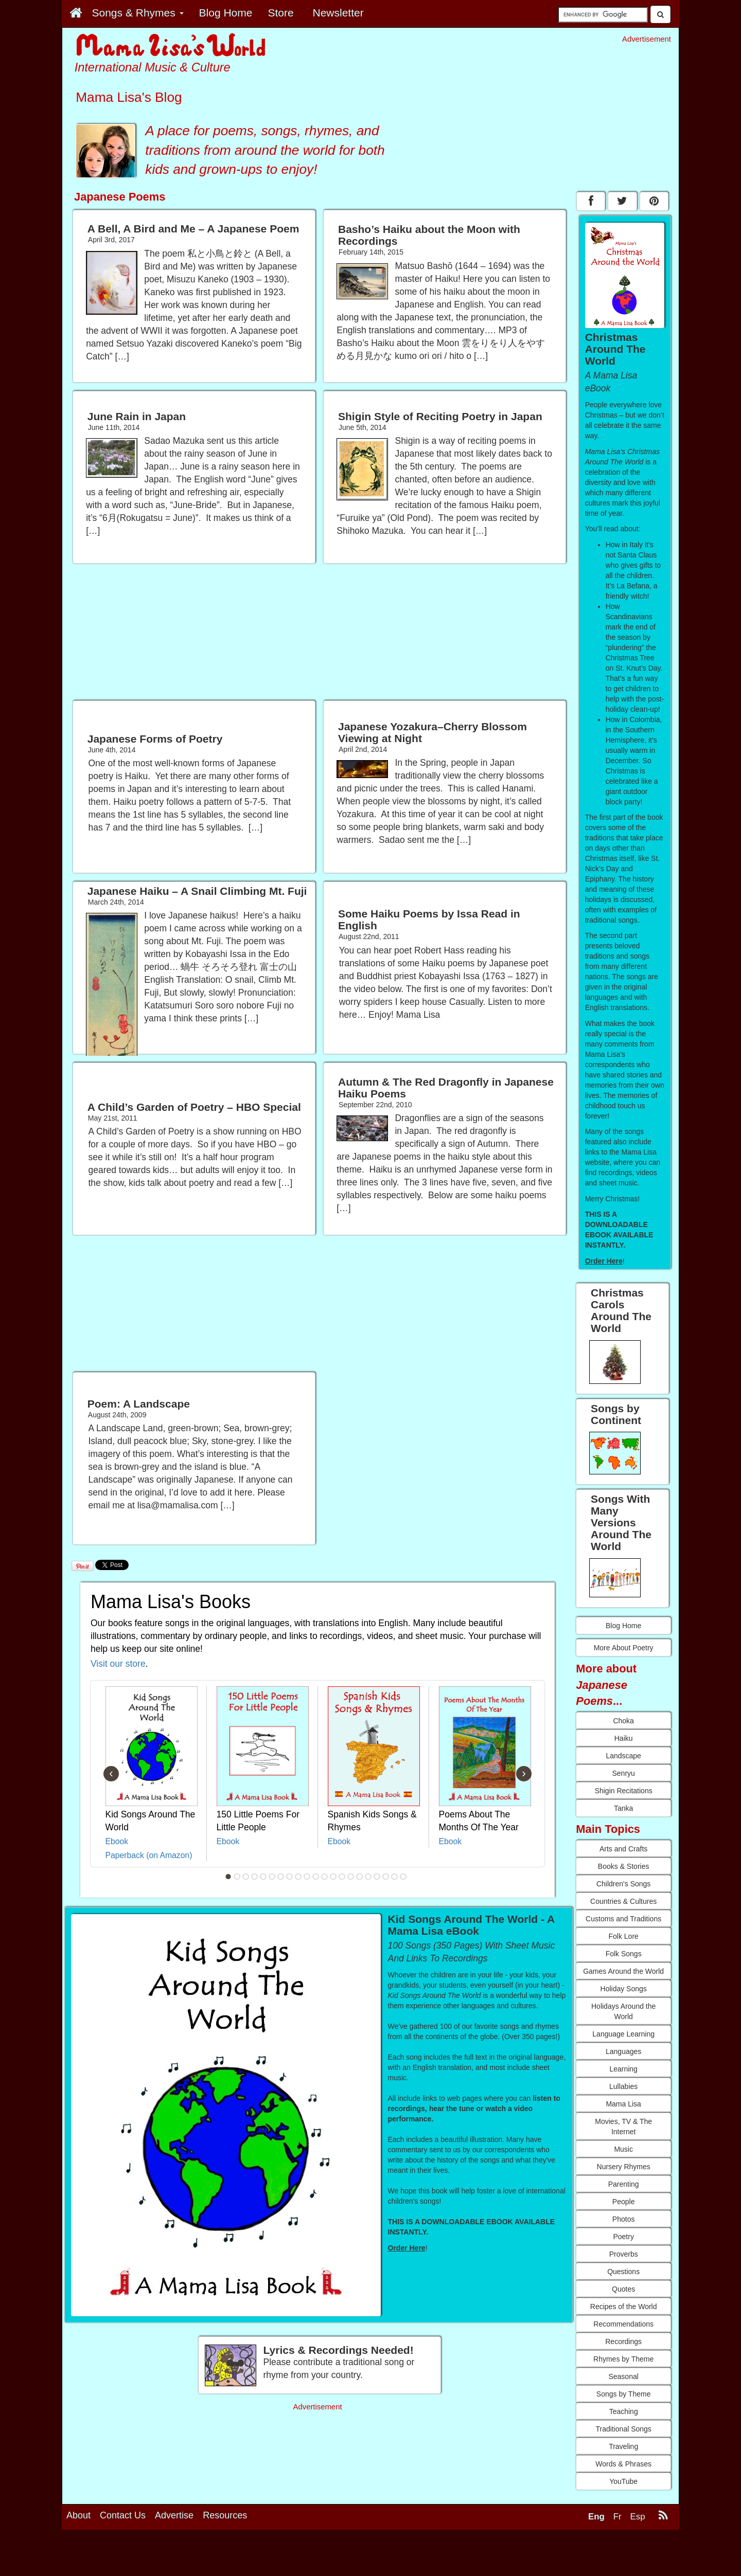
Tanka (623, 1808)
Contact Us (123, 2515)
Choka (623, 1721)
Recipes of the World (623, 2306)
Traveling (623, 2446)
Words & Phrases (623, 2464)
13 (333, 1876)
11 (316, 1876)
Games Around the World (623, 1971)
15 (351, 1876)
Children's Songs (623, 1884)
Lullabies (623, 2086)
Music (623, 2149)
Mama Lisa (623, 2104)
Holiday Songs (624, 1989)
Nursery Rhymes (623, 2167)
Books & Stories (623, 1866)
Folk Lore (623, 1936)
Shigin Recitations (623, 1791)
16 (359, 1876)
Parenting (623, 2184)
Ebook (117, 1841)
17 (368, 1876)
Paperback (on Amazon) (148, 1855)
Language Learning (623, 2034)
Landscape (623, 1756)
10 (307, 1876)
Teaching (623, 2411)
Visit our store (118, 1664)
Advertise (174, 2515)
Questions (623, 2271)
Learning (623, 2069)
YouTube (623, 2481)
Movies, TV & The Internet (623, 2126)
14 (342, 1876)
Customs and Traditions (623, 1919)
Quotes (623, 2289)
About (78, 2515)
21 (403, 1876)
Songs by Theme (623, 2394)
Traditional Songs (623, 2429)
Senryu (623, 1773)
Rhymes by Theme (623, 2359)
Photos (623, 2219)
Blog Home (623, 1626)
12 (324, 1876)
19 (386, 1876)
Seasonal (623, 2376)
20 (394, 1876)
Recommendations (623, 2324)
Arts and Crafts (623, 1849)
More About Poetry (624, 1648)
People (623, 2201)
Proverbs (623, 2254)
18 (377, 1876)
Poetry (623, 2236)
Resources (225, 2515)
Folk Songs (624, 1954)
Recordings (623, 2341)
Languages (623, 2051)
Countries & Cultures (623, 1901)
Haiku (623, 1738)
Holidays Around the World (623, 2011)
